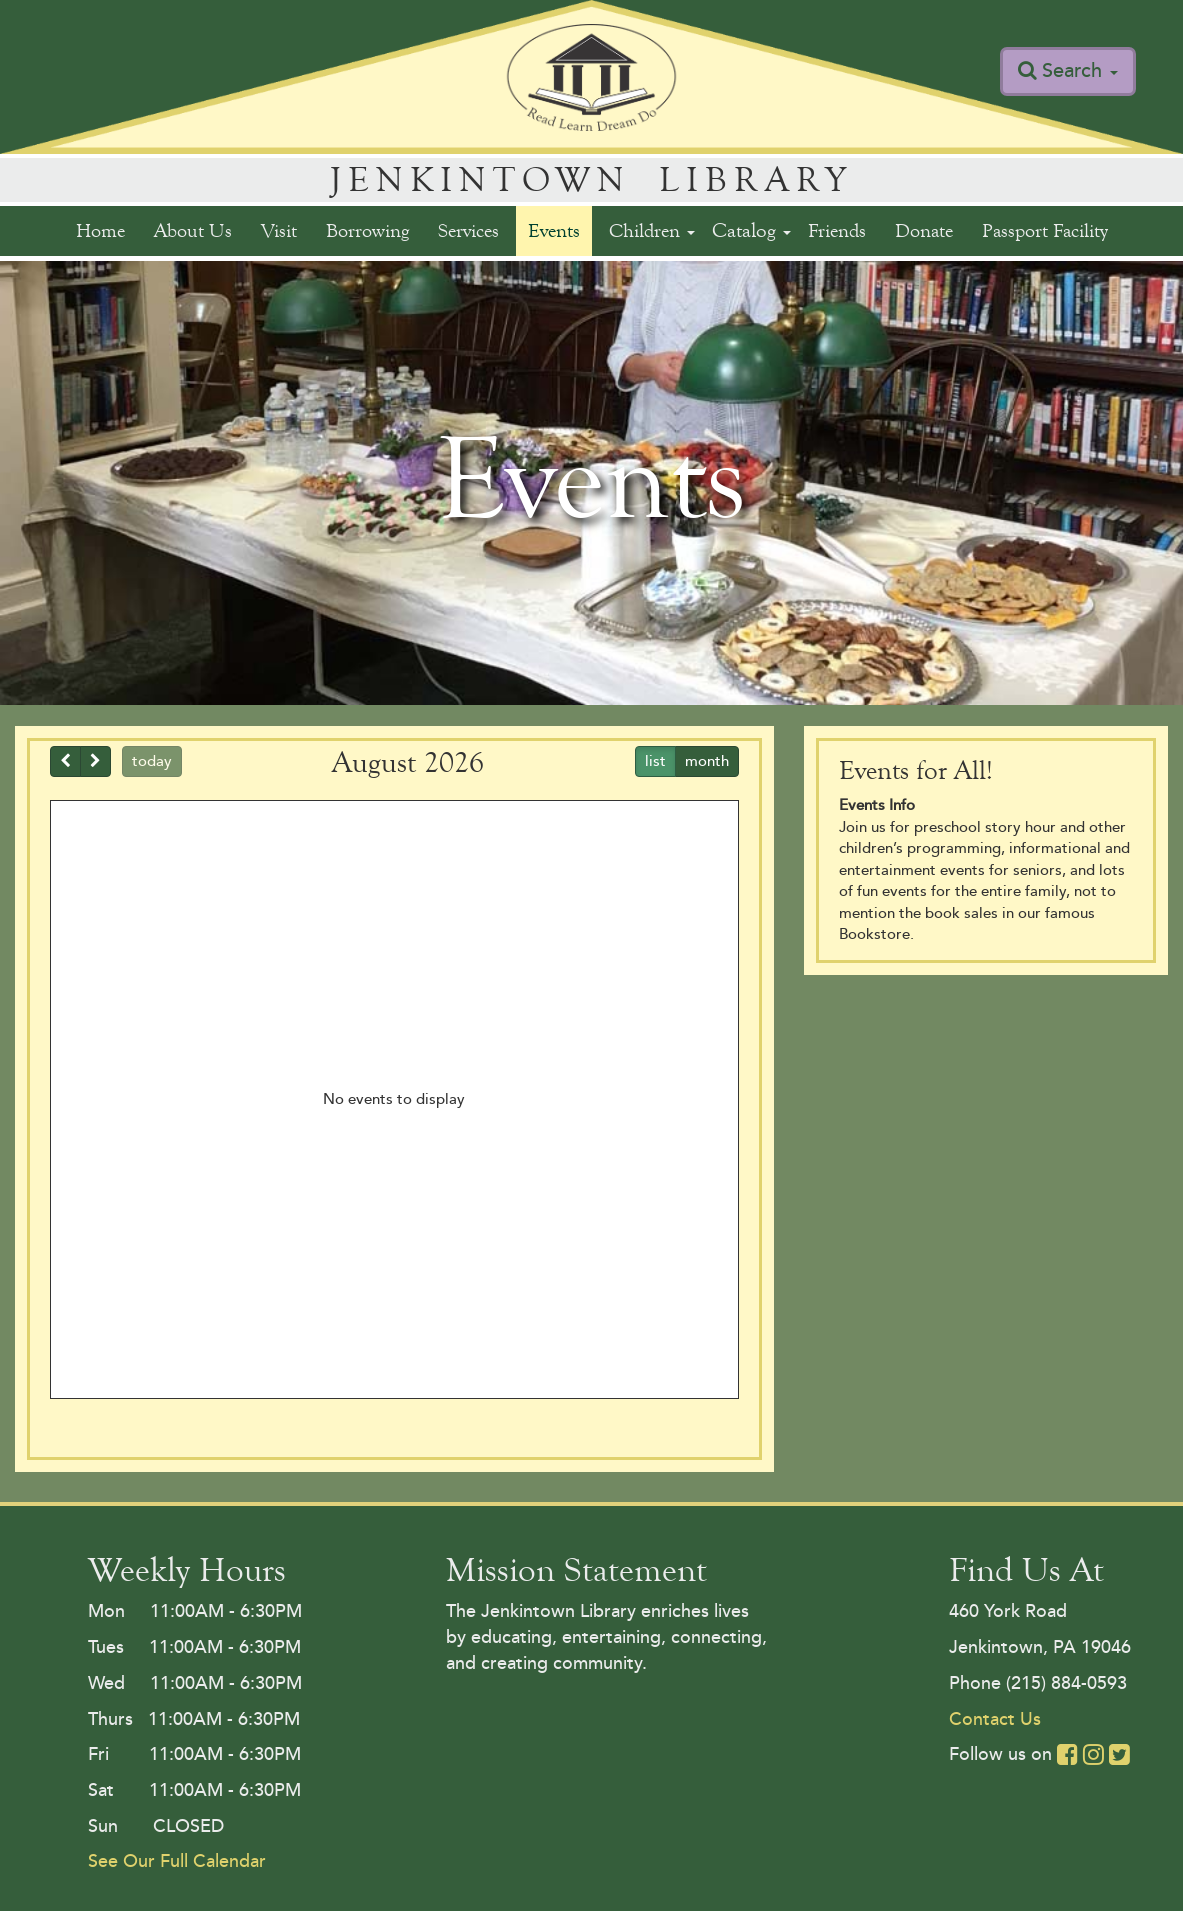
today (152, 761)
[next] (95, 762)
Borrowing (367, 230)
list (655, 761)
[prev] (65, 762)
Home (100, 230)
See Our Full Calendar (177, 1861)
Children (652, 230)
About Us (193, 230)
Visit (279, 230)
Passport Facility (1045, 230)
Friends (837, 230)
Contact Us (995, 1719)
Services (468, 230)
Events (554, 230)
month (707, 761)
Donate (924, 230)
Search (1080, 71)
